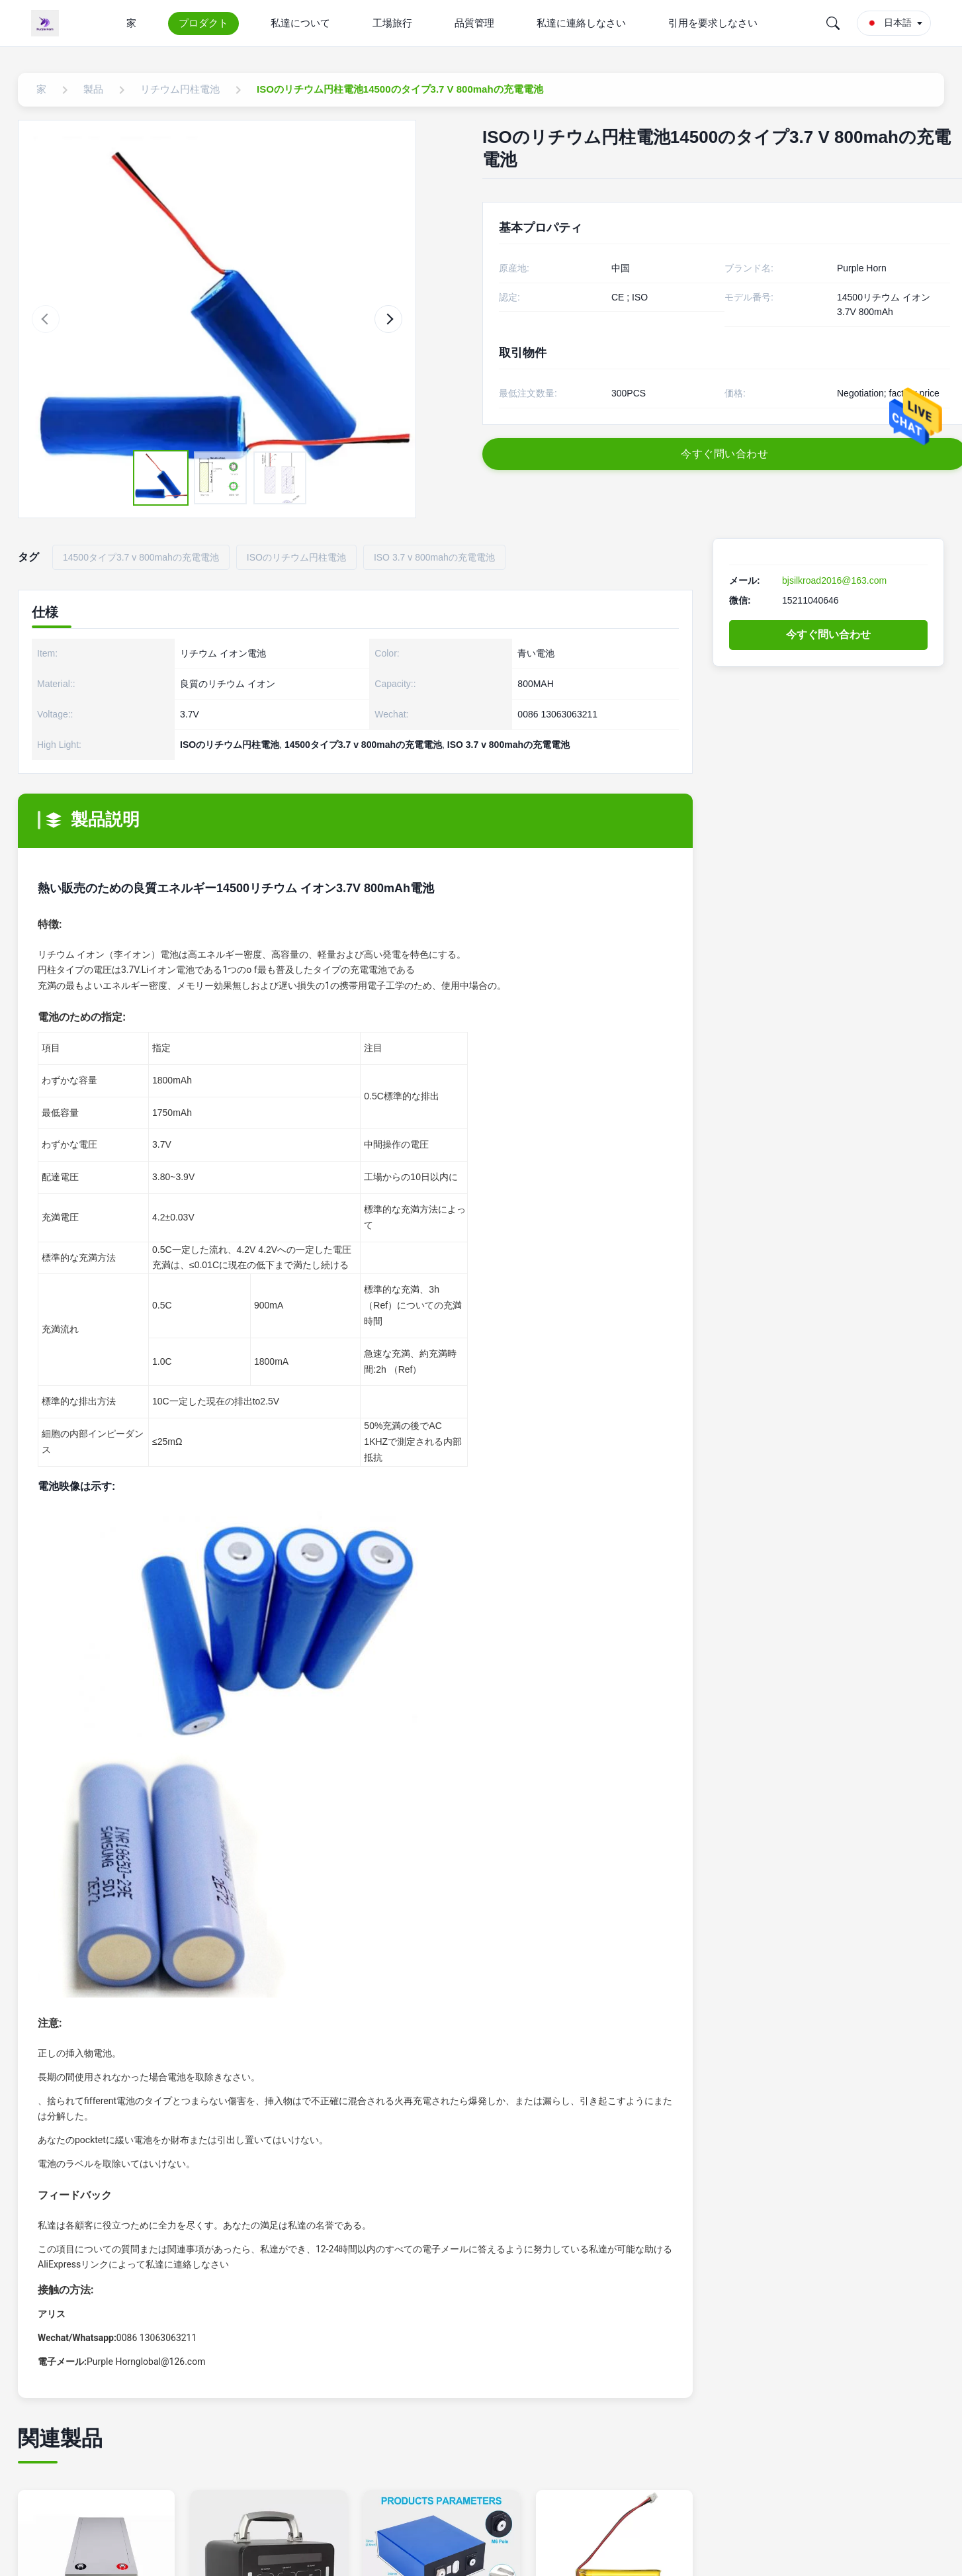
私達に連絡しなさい (581, 22)
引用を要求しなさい (713, 22)
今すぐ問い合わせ (828, 634)
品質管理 (474, 22)
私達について (300, 22)
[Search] (833, 23)
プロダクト (203, 22)
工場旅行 (392, 22)
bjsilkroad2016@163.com (834, 580)
